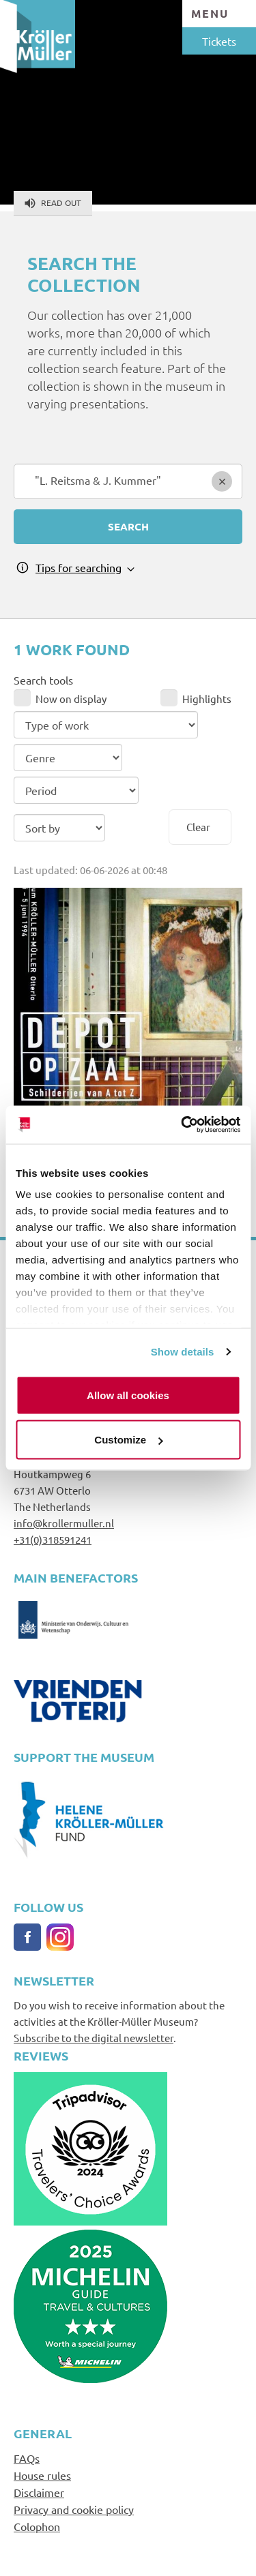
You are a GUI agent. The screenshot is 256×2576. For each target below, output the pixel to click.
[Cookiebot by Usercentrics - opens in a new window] (182, 1125)
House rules (42, 2475)
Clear (198, 826)
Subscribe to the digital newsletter (93, 2037)
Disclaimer (39, 2492)
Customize (128, 1440)
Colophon (37, 2526)
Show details (182, 1352)
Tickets (219, 41)
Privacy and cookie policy (74, 2509)
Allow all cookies (128, 1395)
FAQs (27, 2458)
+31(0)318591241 (52, 1539)
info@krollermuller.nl (64, 1522)
